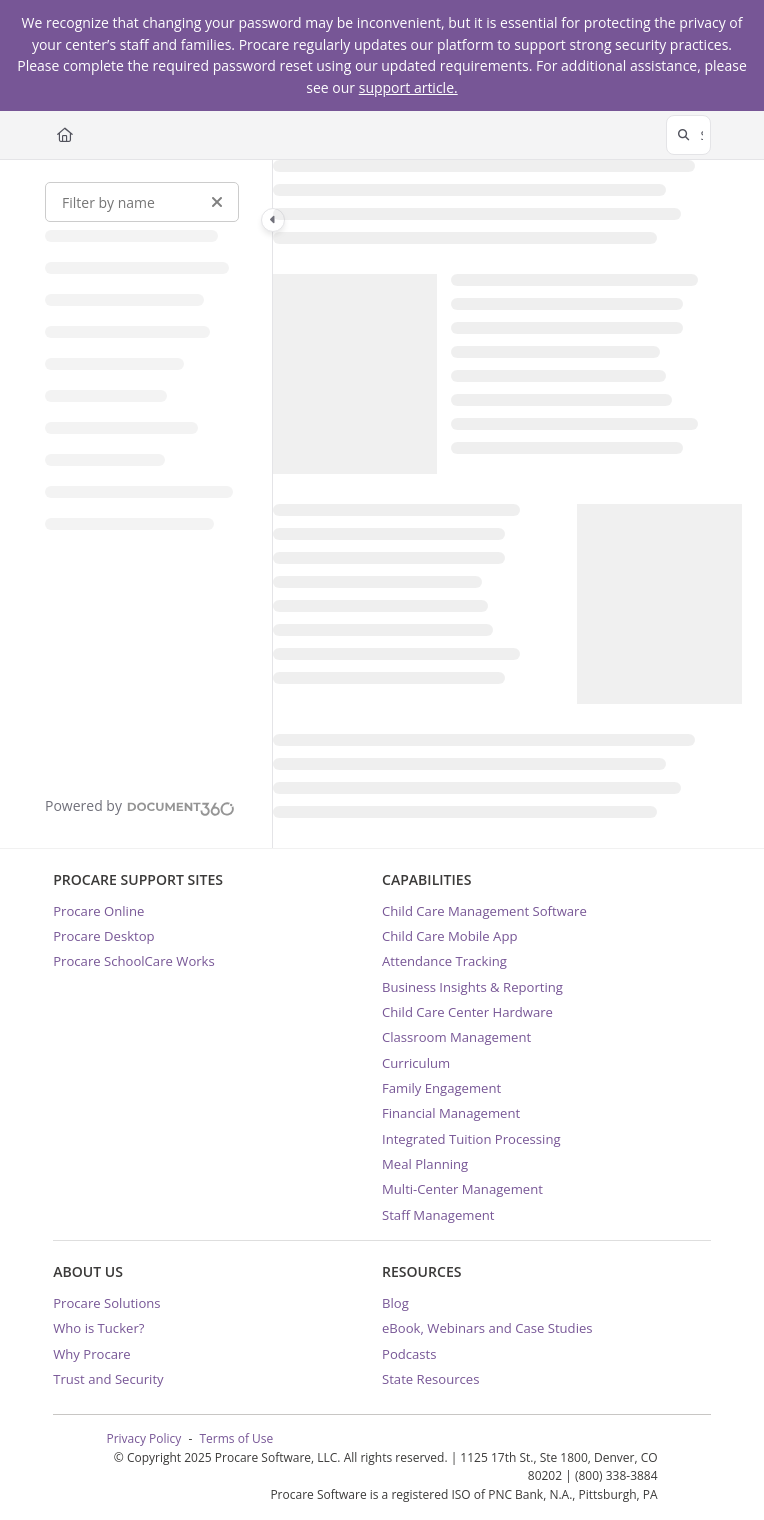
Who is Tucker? (98, 1328)
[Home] (65, 135)
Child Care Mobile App (449, 936)
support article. (408, 87)
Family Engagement (441, 1088)
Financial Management (451, 1113)
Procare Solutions (106, 1303)
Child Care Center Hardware (467, 1012)
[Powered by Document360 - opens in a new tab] (140, 806)
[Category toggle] (273, 220)
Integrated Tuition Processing (471, 1139)
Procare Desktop (103, 936)
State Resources (430, 1379)
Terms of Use (236, 1438)
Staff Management (438, 1215)
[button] (688, 135)
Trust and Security (108, 1379)
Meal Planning (425, 1164)
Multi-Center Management (462, 1189)
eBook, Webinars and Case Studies (487, 1328)
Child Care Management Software (484, 911)
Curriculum (416, 1063)
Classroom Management (456, 1037)
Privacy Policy (143, 1438)
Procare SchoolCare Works (134, 961)
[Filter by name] (142, 202)
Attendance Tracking (444, 961)
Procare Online (98, 911)
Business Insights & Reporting (472, 987)
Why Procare (92, 1354)
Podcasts (409, 1354)
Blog (395, 1303)
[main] (507, 504)
